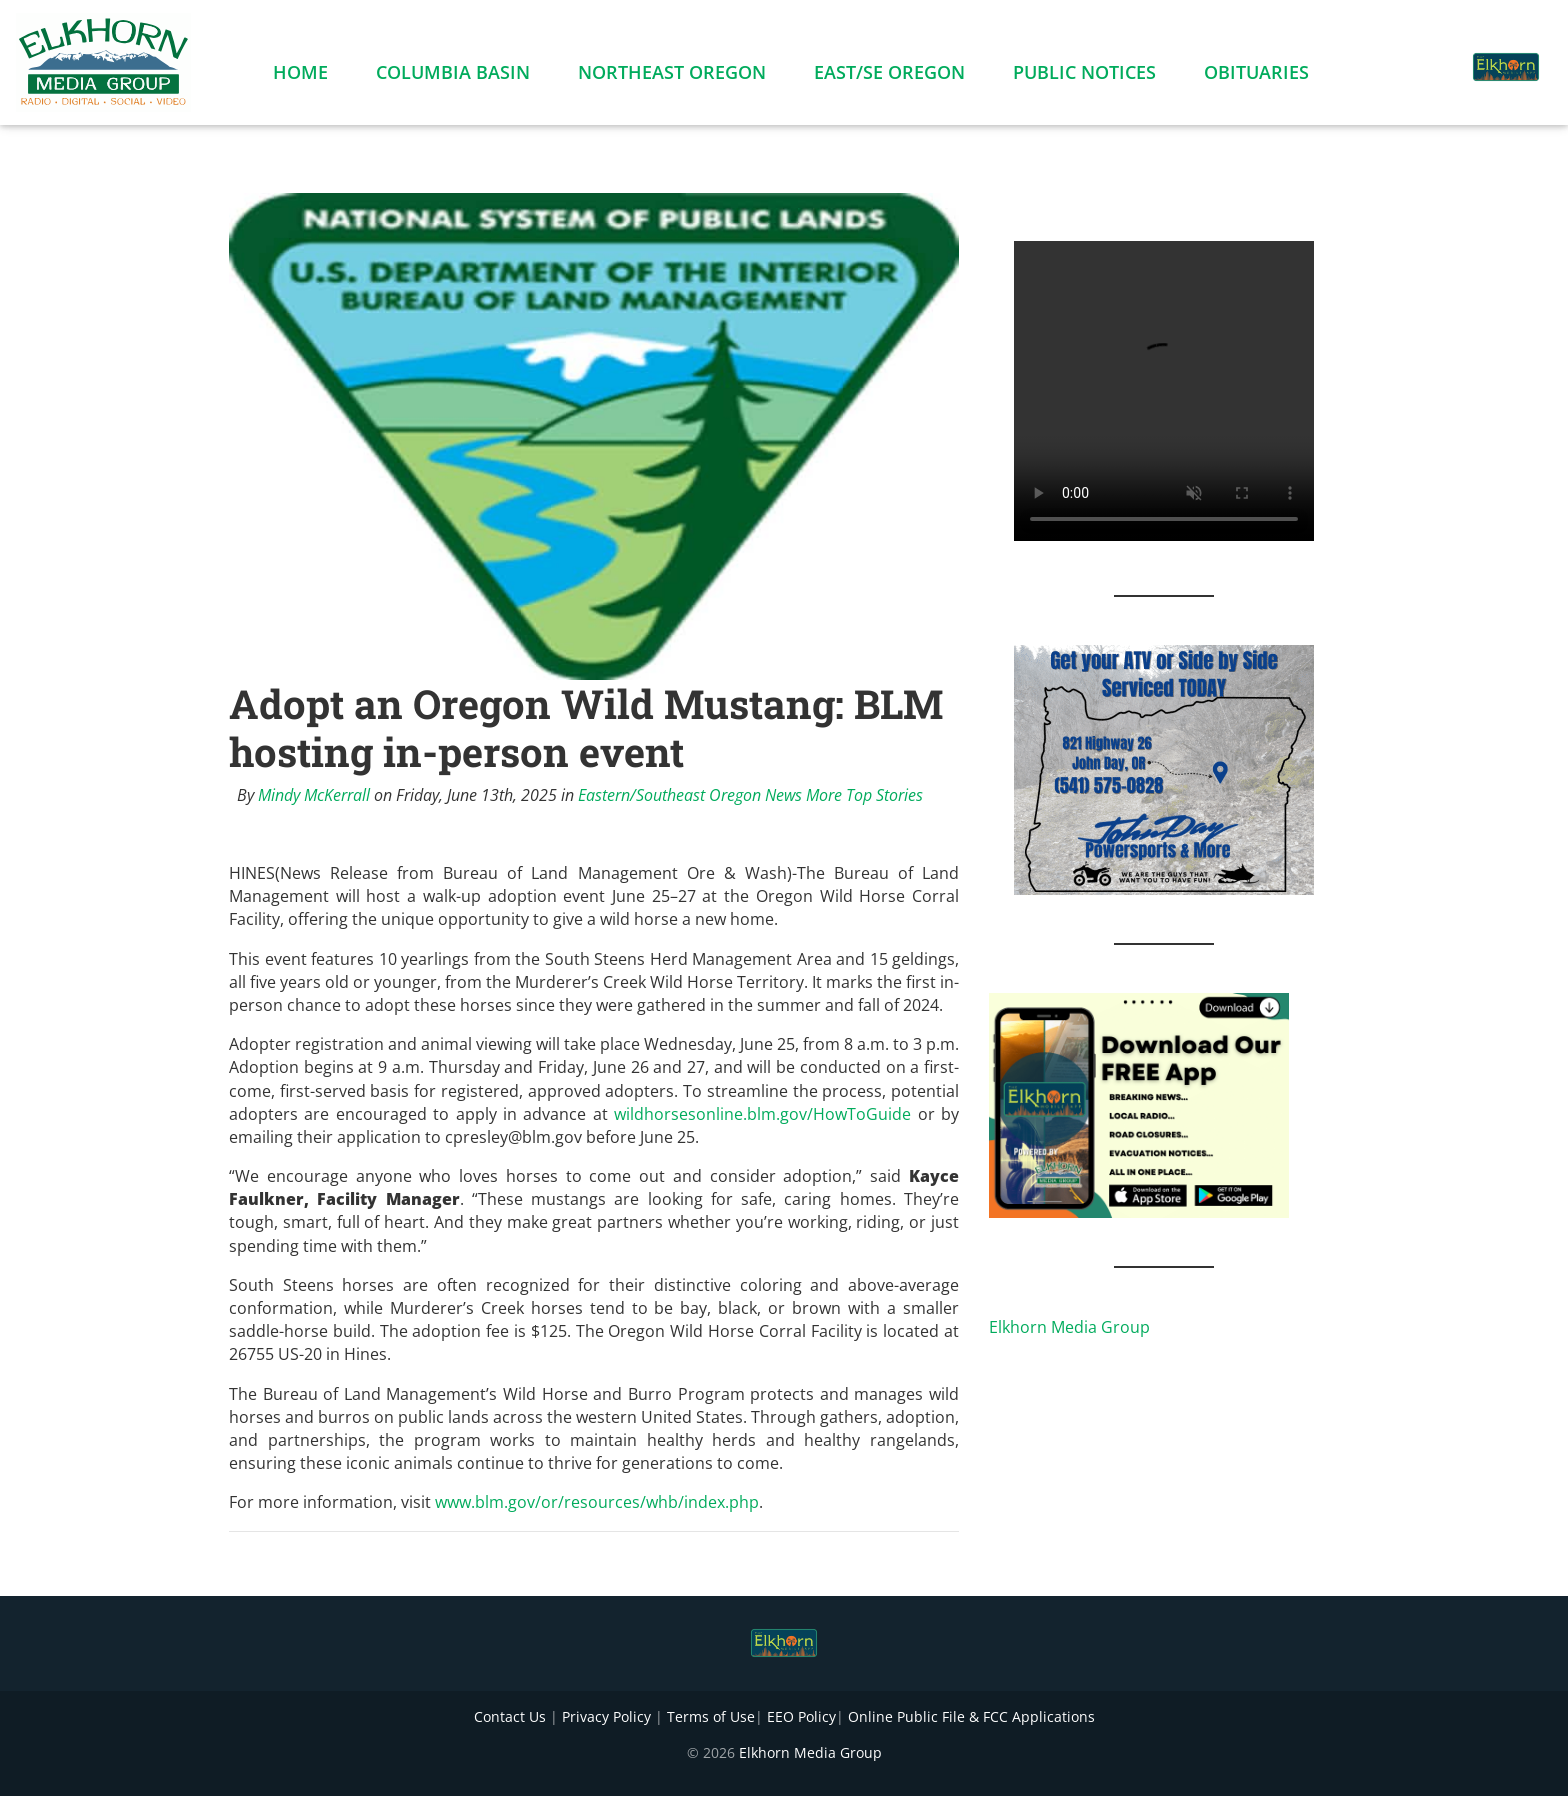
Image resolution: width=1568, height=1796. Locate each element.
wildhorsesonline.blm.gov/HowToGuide (762, 1114)
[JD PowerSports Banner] (1164, 768)
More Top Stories (864, 795)
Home (300, 76)
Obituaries (1256, 76)
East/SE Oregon (889, 76)
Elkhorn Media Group (1069, 1327)
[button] (1432, 56)
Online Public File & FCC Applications (971, 1716)
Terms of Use (711, 1716)
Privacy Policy (606, 1716)
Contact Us (510, 1716)
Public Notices (1084, 76)
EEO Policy (801, 1716)
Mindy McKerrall (314, 795)
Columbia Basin (453, 76)
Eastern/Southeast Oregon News (690, 795)
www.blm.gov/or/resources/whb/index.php (597, 1502)
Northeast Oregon (672, 76)
